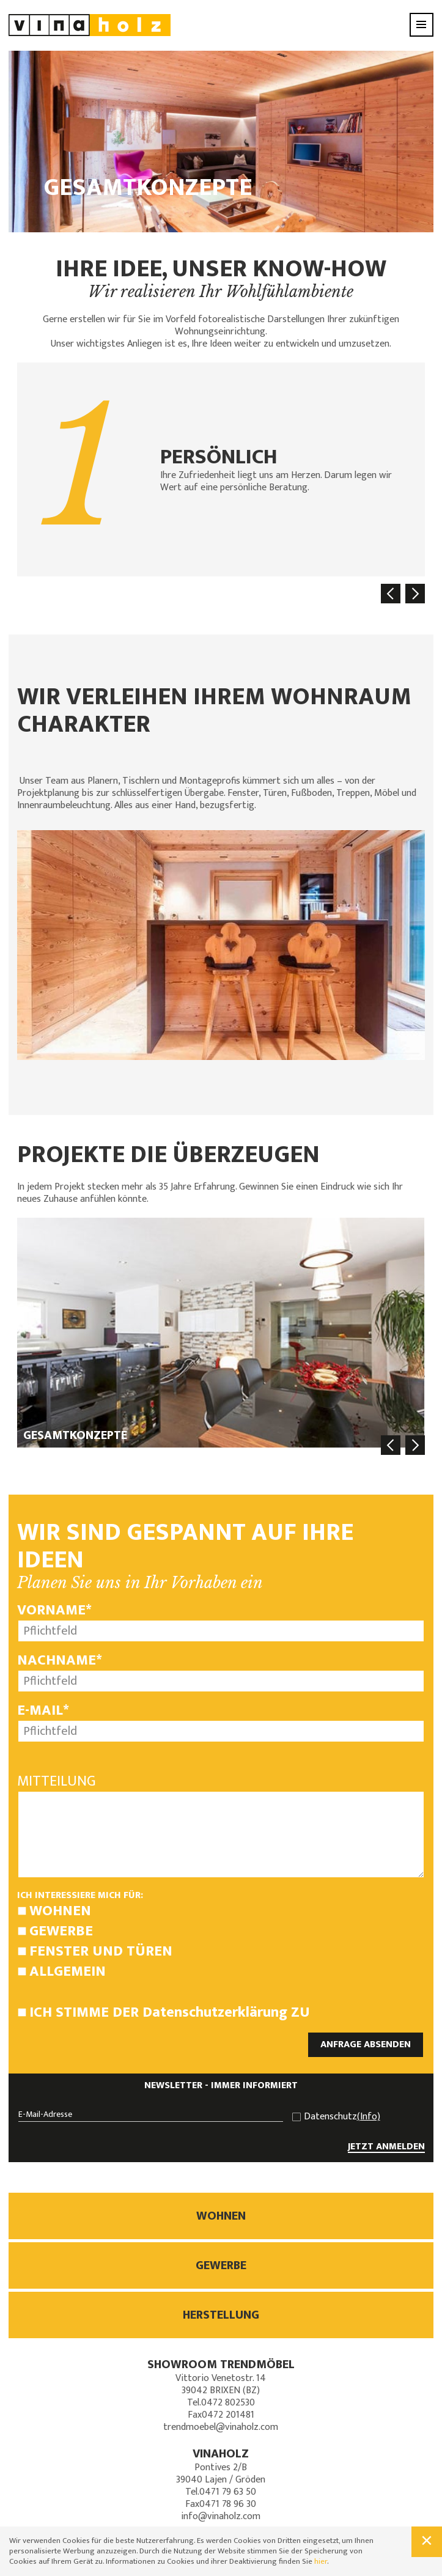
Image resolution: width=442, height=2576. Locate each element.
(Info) (368, 2116)
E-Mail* (43, 1710)
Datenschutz (342, 2117)
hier (320, 2561)
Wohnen (60, 1911)
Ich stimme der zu (169, 2012)
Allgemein (67, 1971)
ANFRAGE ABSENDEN (365, 2044)
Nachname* (59, 1660)
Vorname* (54, 1610)
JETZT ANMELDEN (386, 2147)
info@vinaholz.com (220, 2516)
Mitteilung (56, 1781)
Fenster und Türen (100, 1951)
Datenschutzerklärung (214, 2012)
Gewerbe (61, 1931)
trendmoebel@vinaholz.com (220, 2427)
